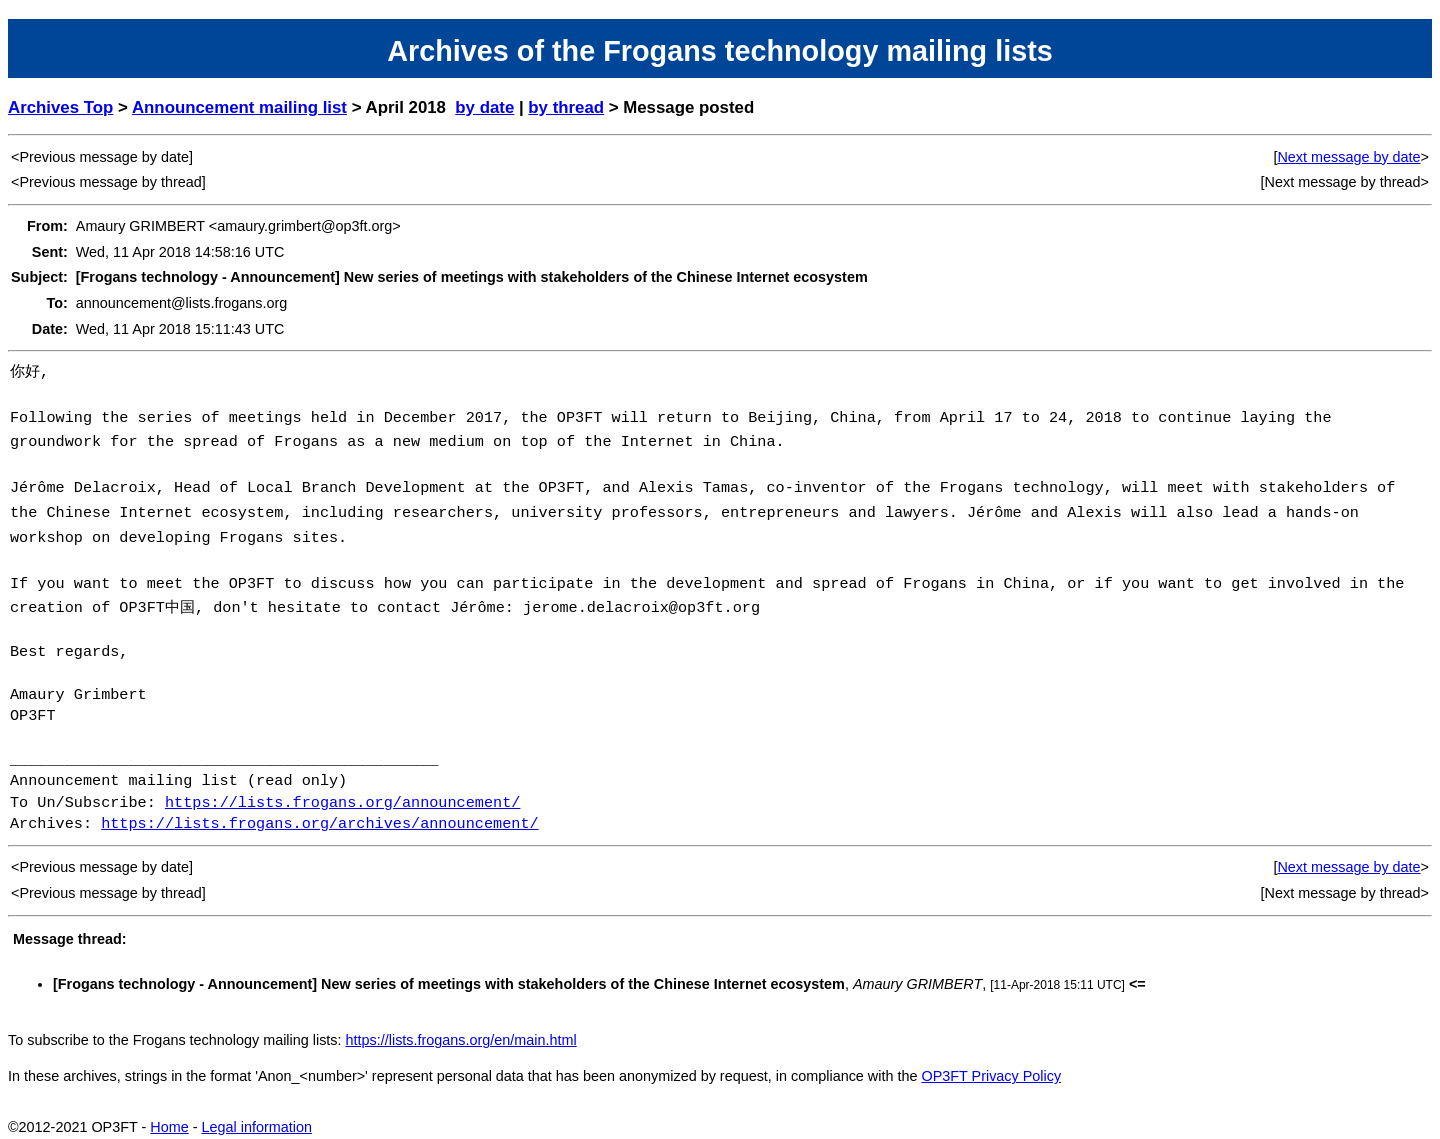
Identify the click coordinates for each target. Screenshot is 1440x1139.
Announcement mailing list (239, 107)
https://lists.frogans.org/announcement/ (342, 789)
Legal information (257, 1113)
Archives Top (60, 107)
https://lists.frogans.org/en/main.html (461, 1026)
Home (169, 1113)
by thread (566, 107)
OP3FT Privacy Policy (991, 1062)
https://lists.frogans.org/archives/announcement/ (319, 810)
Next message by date (1348, 157)
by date (484, 107)
